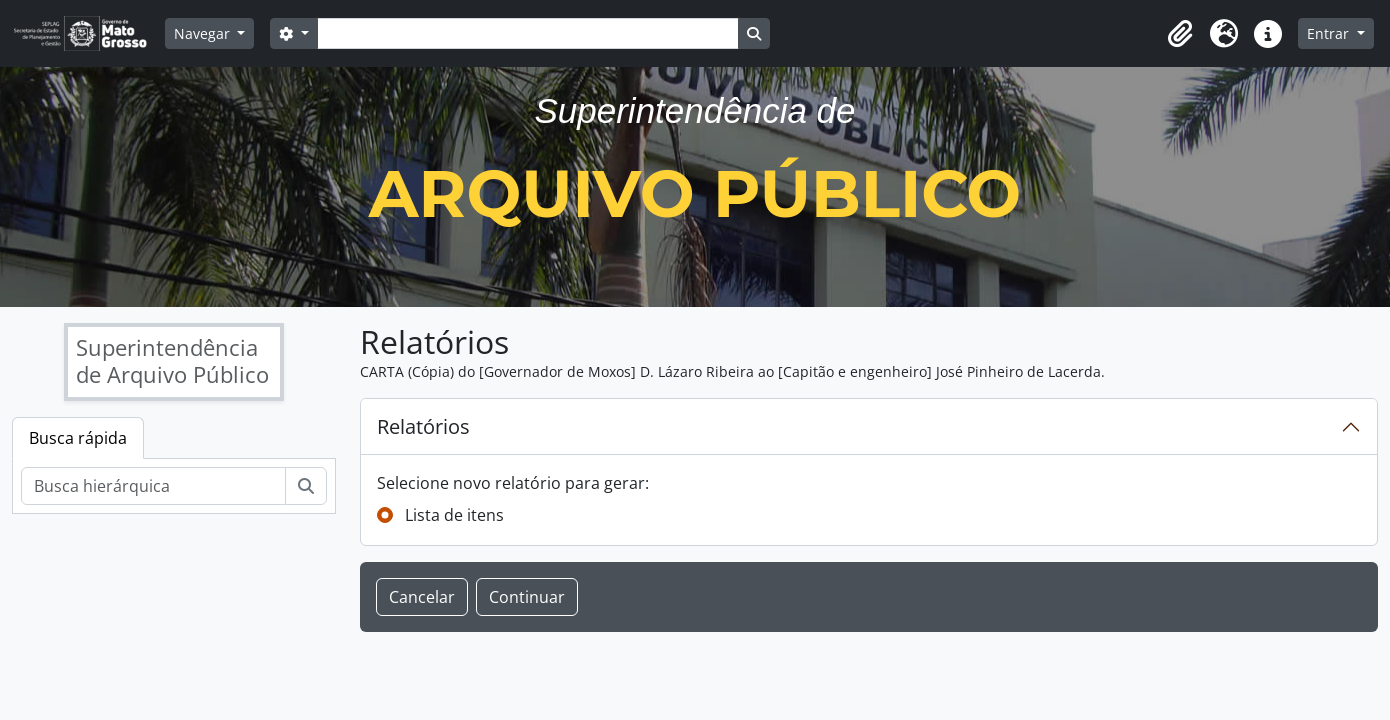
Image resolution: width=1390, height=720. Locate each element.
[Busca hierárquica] (153, 486)
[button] (1180, 34)
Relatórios (423, 426)
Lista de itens (454, 515)
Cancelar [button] (422, 597)
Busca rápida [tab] (78, 438)
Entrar (1330, 33)
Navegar (204, 33)
